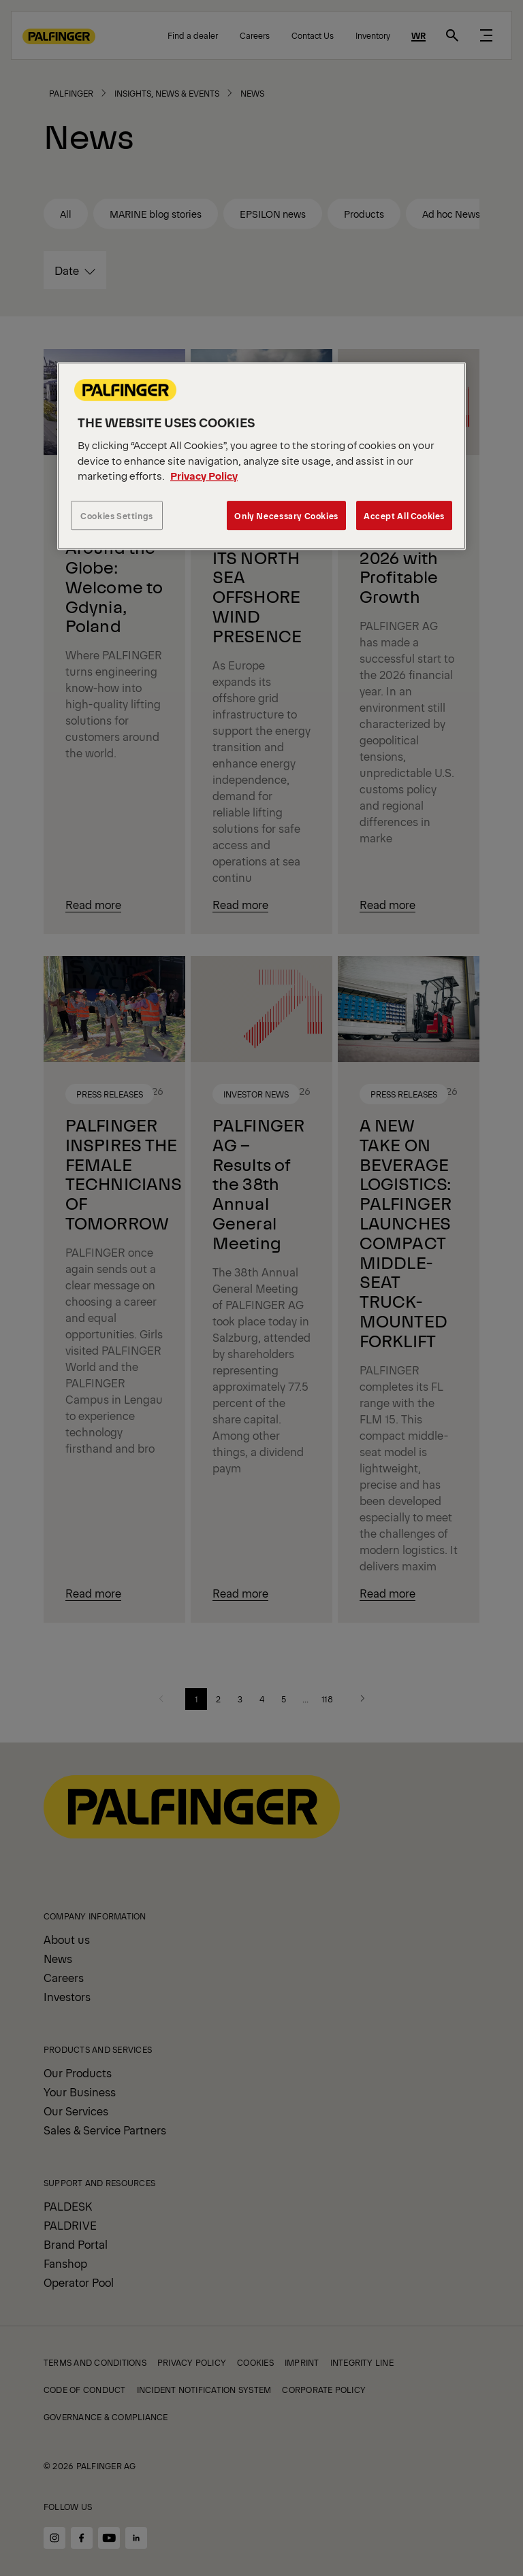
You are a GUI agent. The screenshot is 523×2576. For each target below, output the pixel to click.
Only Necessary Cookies (286, 515)
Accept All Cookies (404, 515)
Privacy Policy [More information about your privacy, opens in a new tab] (204, 475)
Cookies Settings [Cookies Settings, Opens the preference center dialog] (116, 515)
